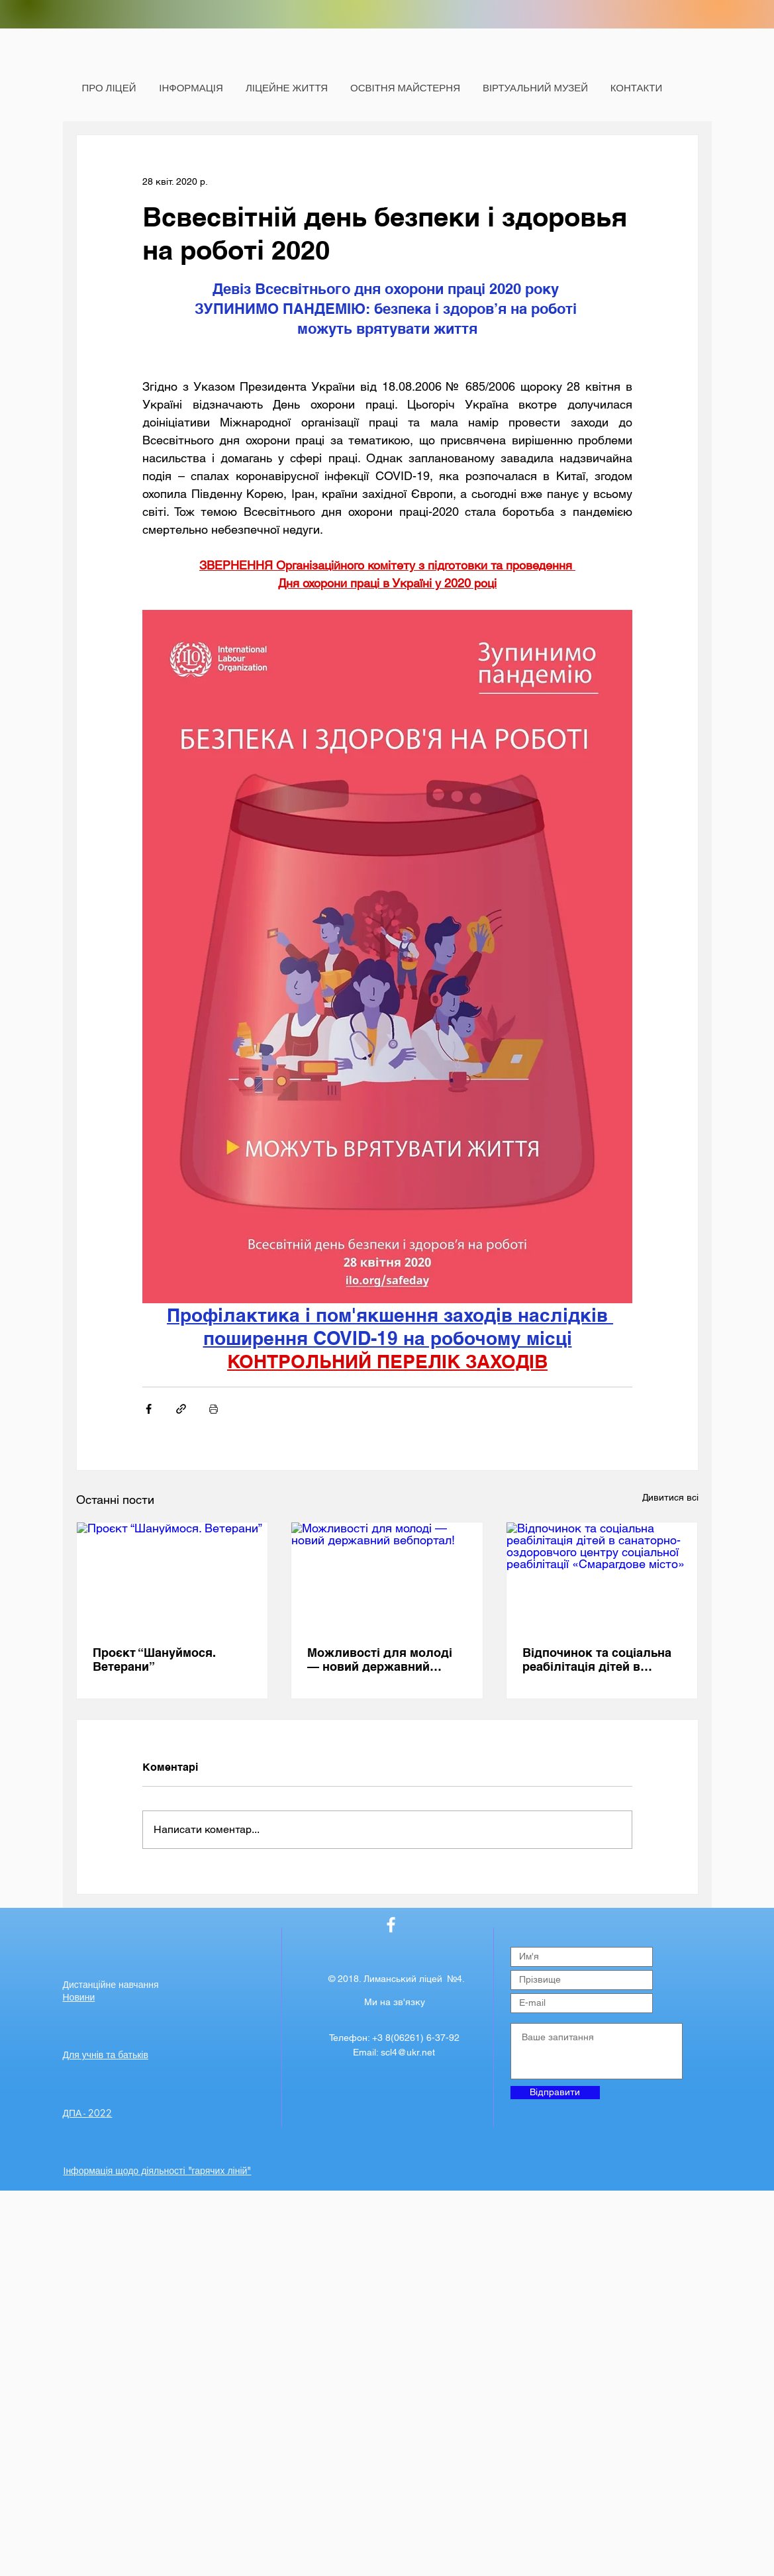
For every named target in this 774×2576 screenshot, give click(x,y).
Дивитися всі (670, 1497)
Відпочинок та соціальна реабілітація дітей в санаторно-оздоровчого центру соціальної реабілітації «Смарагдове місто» (597, 1659)
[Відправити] (555, 2092)
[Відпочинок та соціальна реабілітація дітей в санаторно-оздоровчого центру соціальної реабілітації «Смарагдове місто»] (602, 1576)
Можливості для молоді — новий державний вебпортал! (379, 1659)
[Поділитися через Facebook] (148, 1409)
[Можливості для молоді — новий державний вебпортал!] (387, 1576)
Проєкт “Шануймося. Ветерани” (154, 1659)
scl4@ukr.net (408, 2052)
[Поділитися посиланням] (181, 1409)
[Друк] (213, 1409)
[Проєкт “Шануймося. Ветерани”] (172, 1576)
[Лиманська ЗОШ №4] (391, 1924)
